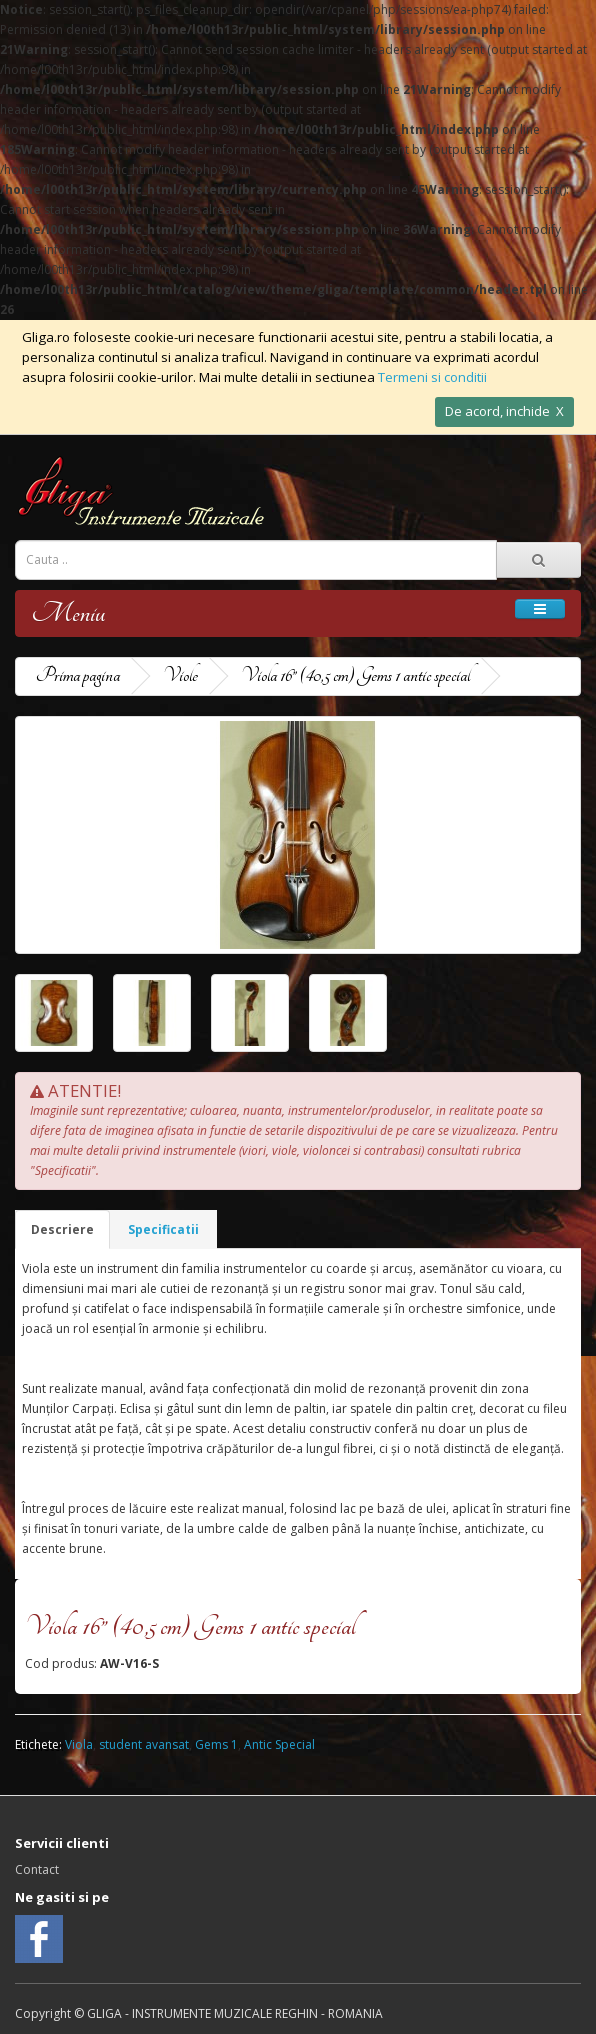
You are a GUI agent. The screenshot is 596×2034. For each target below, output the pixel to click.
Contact (37, 1869)
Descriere (62, 1229)
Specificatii (163, 1229)
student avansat (144, 1744)
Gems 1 (216, 1744)
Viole (180, 675)
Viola (79, 1744)
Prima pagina (78, 675)
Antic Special (279, 1744)
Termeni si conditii (432, 377)
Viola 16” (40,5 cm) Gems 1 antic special (355, 675)
